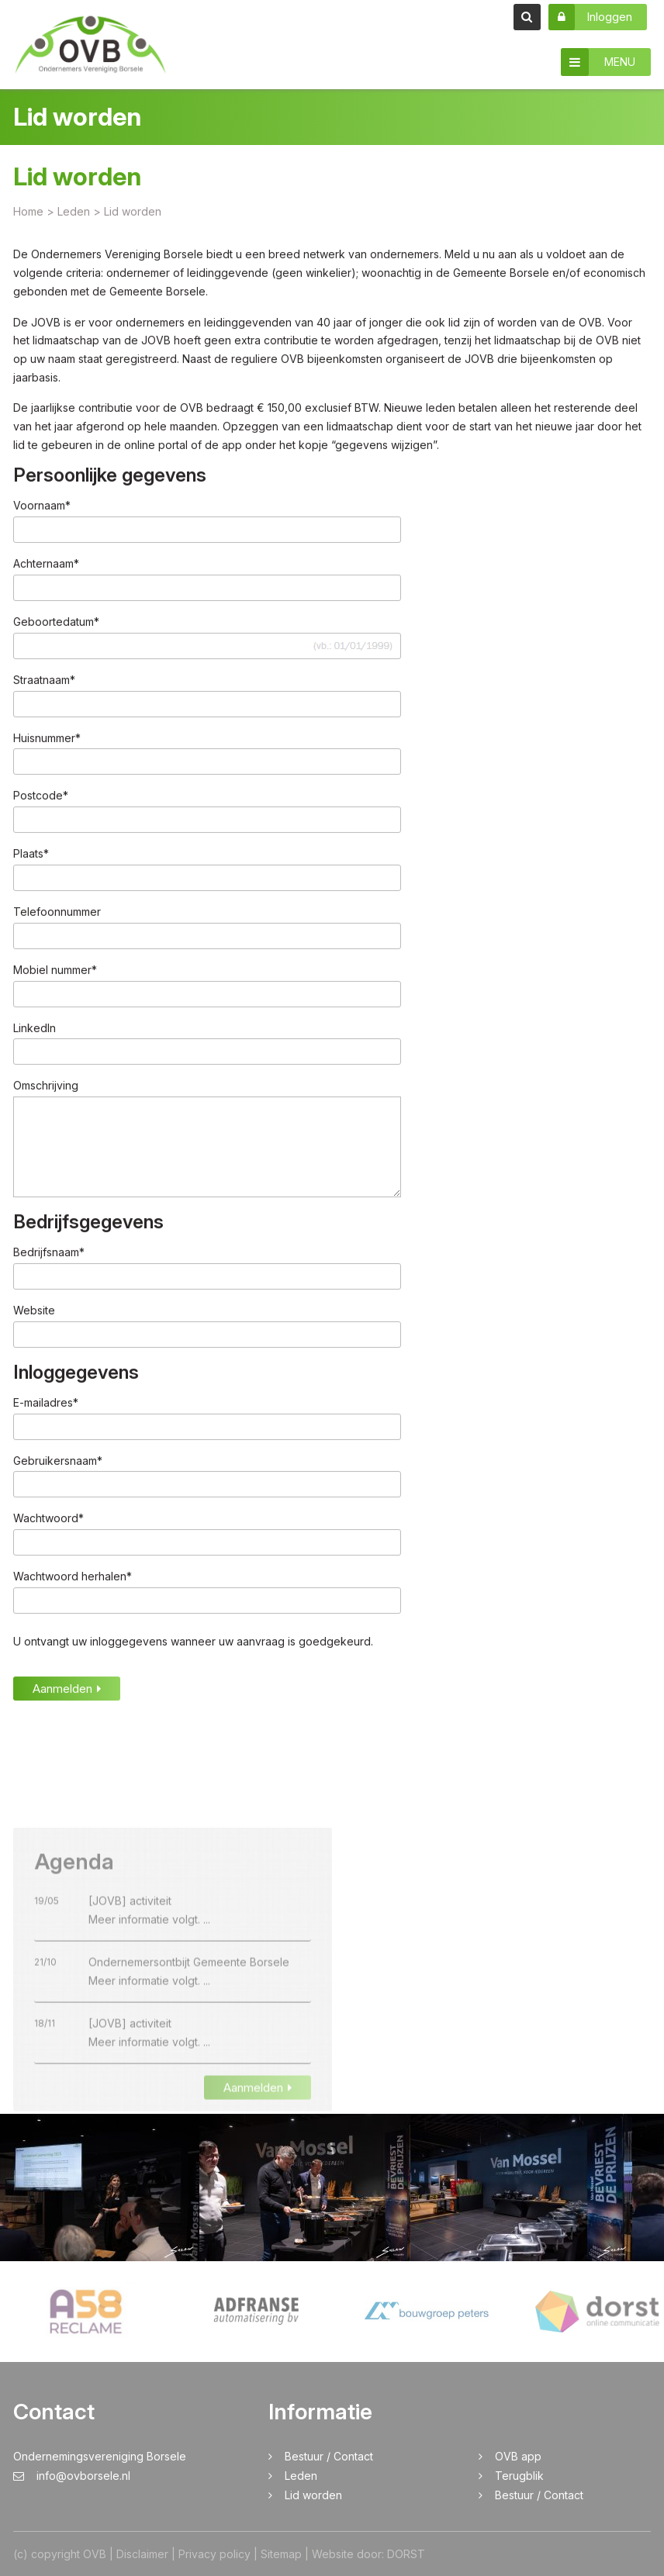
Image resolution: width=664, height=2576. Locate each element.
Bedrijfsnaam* (49, 1253)
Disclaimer (142, 2553)
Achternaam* (46, 564)
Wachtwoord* (48, 1519)
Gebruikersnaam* (57, 1461)
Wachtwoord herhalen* (72, 1577)
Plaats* (31, 855)
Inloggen (590, 17)
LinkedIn (34, 1028)
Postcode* (40, 796)
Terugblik (519, 2475)
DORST (406, 2553)
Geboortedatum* (56, 623)
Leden (301, 2475)
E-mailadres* (45, 1403)
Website (34, 1311)
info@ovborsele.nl (71, 2475)
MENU (598, 62)
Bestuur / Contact (329, 2456)
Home (28, 212)
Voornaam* (42, 506)
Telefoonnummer (57, 913)
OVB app (518, 2456)
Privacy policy (214, 2553)
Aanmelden (67, 1690)
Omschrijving (45, 1086)
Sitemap (281, 2553)
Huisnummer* (47, 738)
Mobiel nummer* (55, 970)
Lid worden (313, 2495)
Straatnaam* (44, 681)
